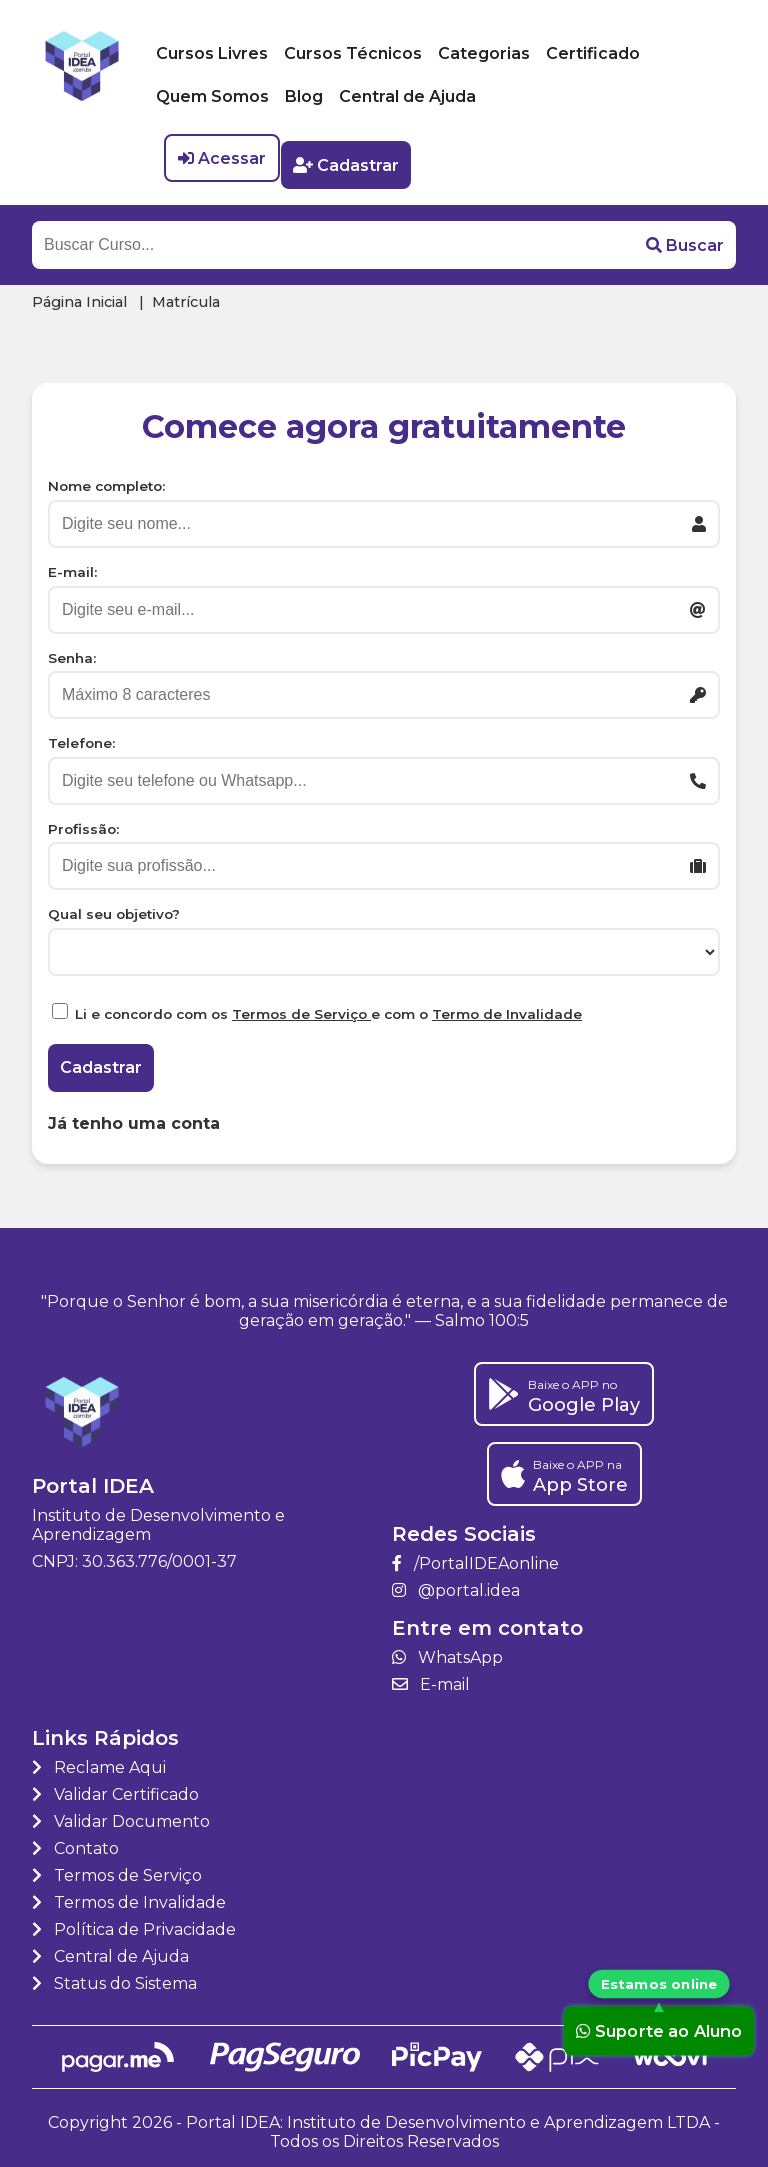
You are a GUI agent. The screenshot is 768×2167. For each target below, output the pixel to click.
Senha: (72, 650)
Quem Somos (212, 96)
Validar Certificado (115, 1786)
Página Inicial (79, 295)
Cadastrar (353, 158)
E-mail (431, 1676)
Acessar (222, 158)
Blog (304, 96)
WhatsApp (447, 1649)
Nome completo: (106, 479)
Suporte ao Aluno (658, 2031)
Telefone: (81, 736)
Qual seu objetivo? (114, 907)
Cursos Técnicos (353, 53)
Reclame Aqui (99, 1759)
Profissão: (83, 821)
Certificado (593, 53)
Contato (75, 1840)
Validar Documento (121, 1813)
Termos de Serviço (301, 1007)
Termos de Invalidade (129, 1894)
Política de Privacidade (134, 1921)
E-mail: (72, 565)
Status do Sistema (114, 1975)
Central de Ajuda (407, 96)
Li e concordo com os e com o (328, 1007)
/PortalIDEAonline (475, 1555)
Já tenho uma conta (134, 1115)
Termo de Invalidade (507, 1007)
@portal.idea (456, 1582)
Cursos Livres (212, 53)
